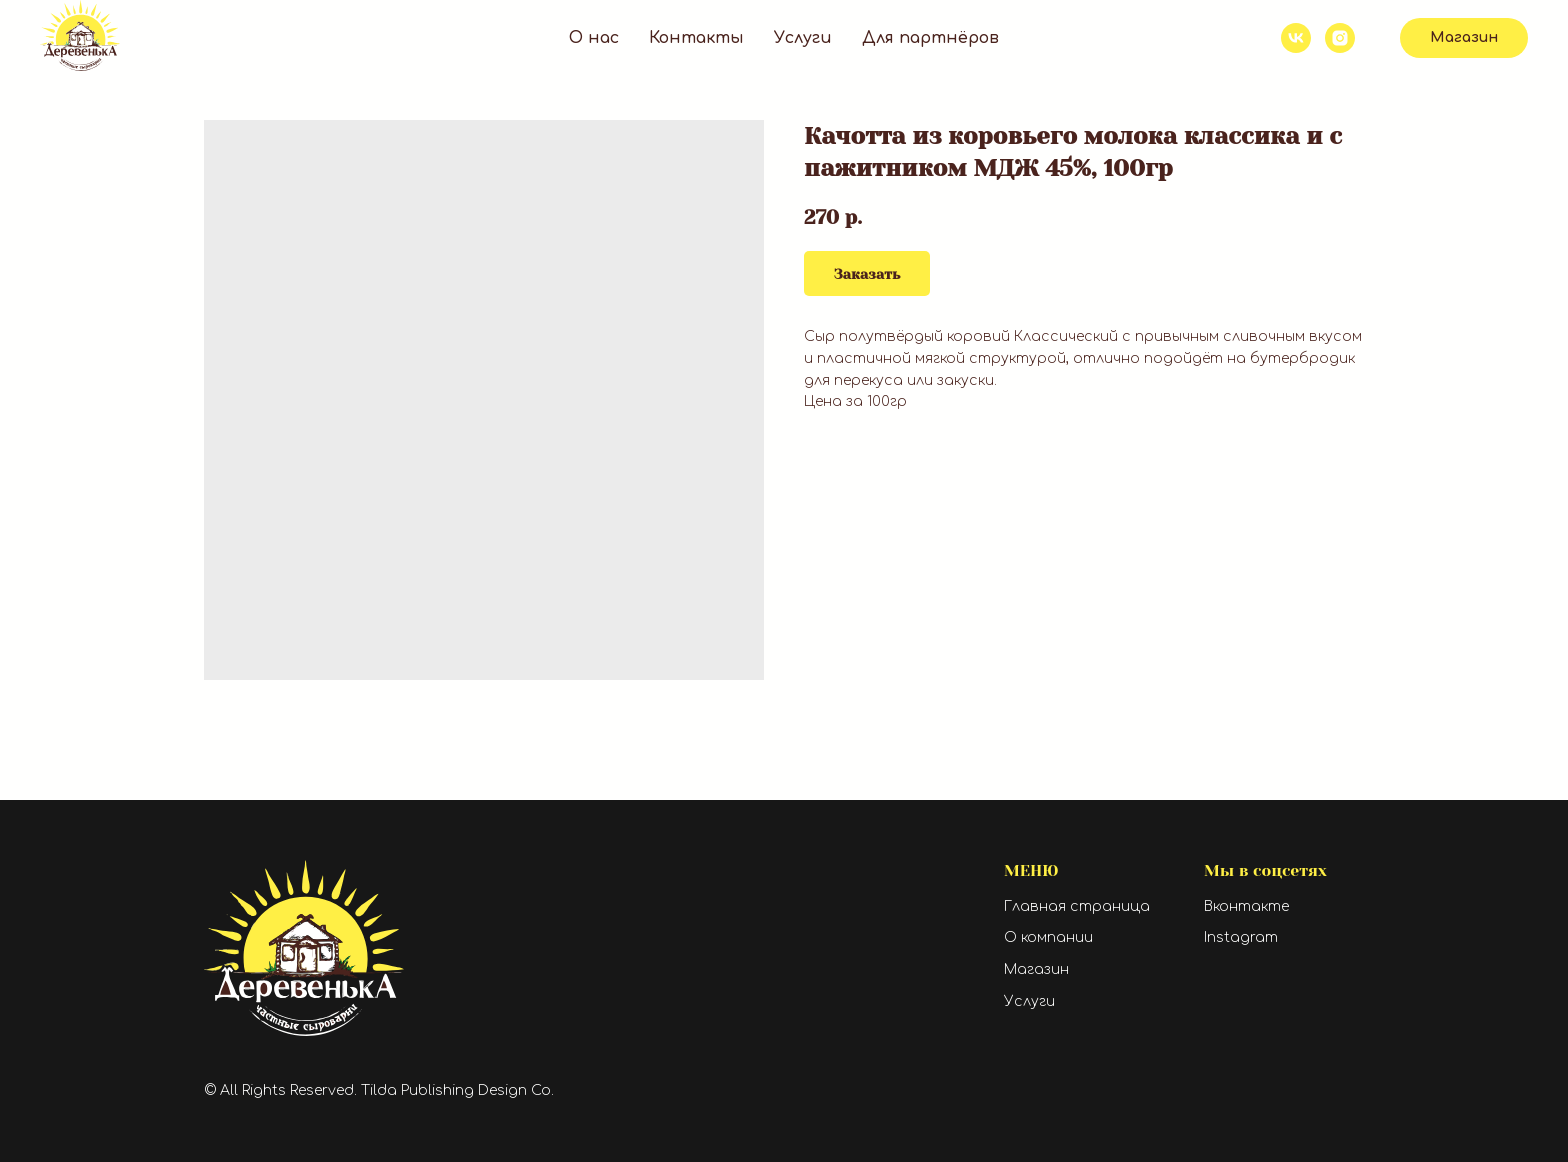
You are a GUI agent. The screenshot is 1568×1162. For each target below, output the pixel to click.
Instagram (1241, 937)
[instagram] (1340, 38)
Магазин (1036, 969)
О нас (594, 38)
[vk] (1296, 38)
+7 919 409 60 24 (1192, 31)
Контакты (696, 38)
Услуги (803, 38)
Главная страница (1077, 906)
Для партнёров (930, 38)
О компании (1048, 937)
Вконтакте (1246, 906)
